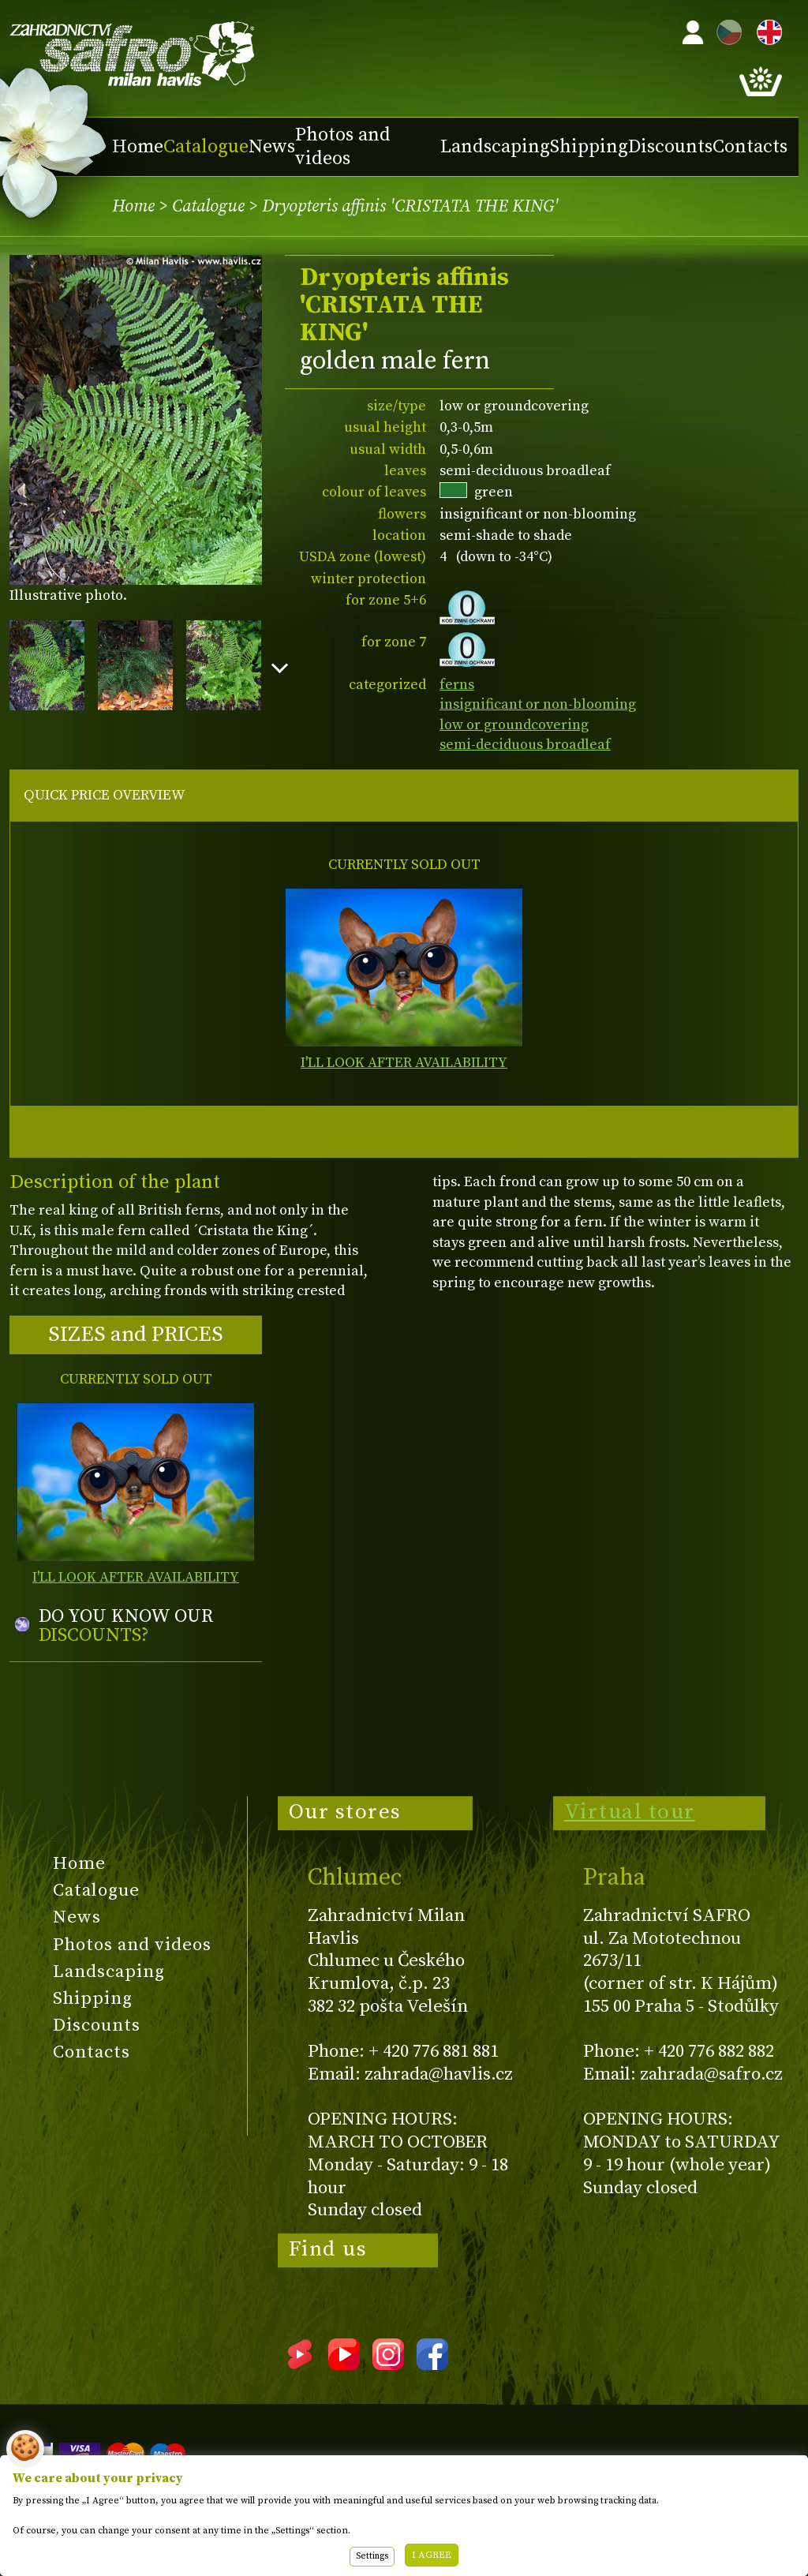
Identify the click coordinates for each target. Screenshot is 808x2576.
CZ (725, 30)
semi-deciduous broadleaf (525, 745)
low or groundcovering (514, 725)
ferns (457, 685)
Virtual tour (629, 1812)
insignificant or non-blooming (538, 704)
